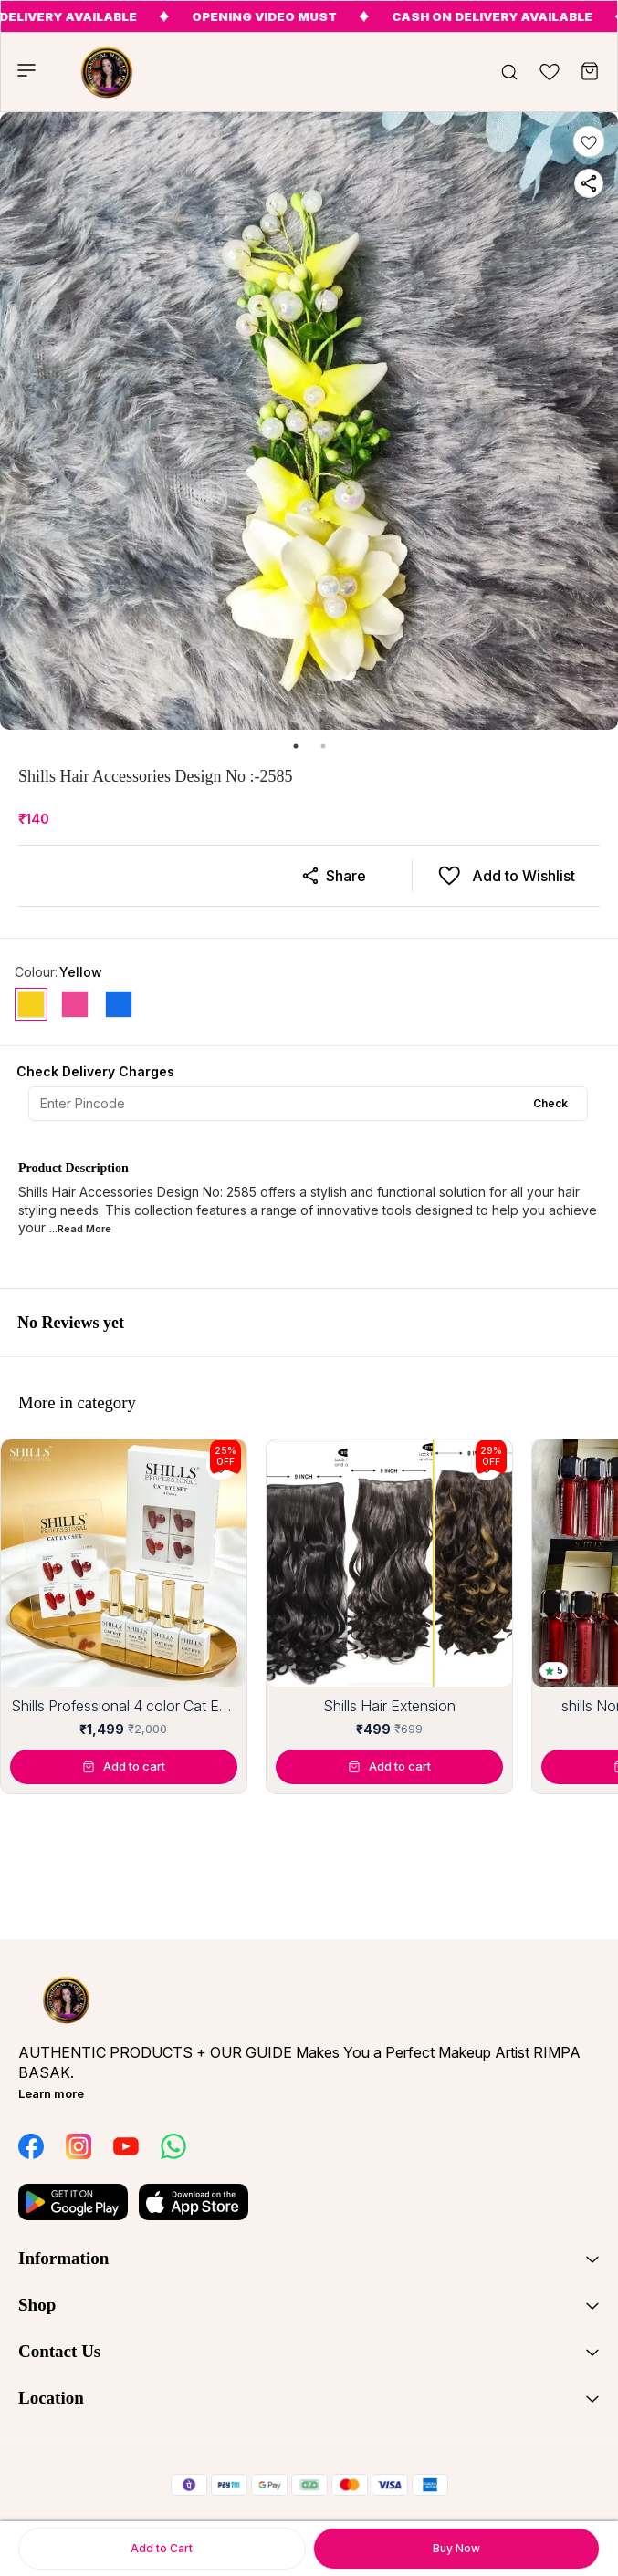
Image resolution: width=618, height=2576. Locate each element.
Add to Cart (162, 2548)
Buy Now (456, 2548)
